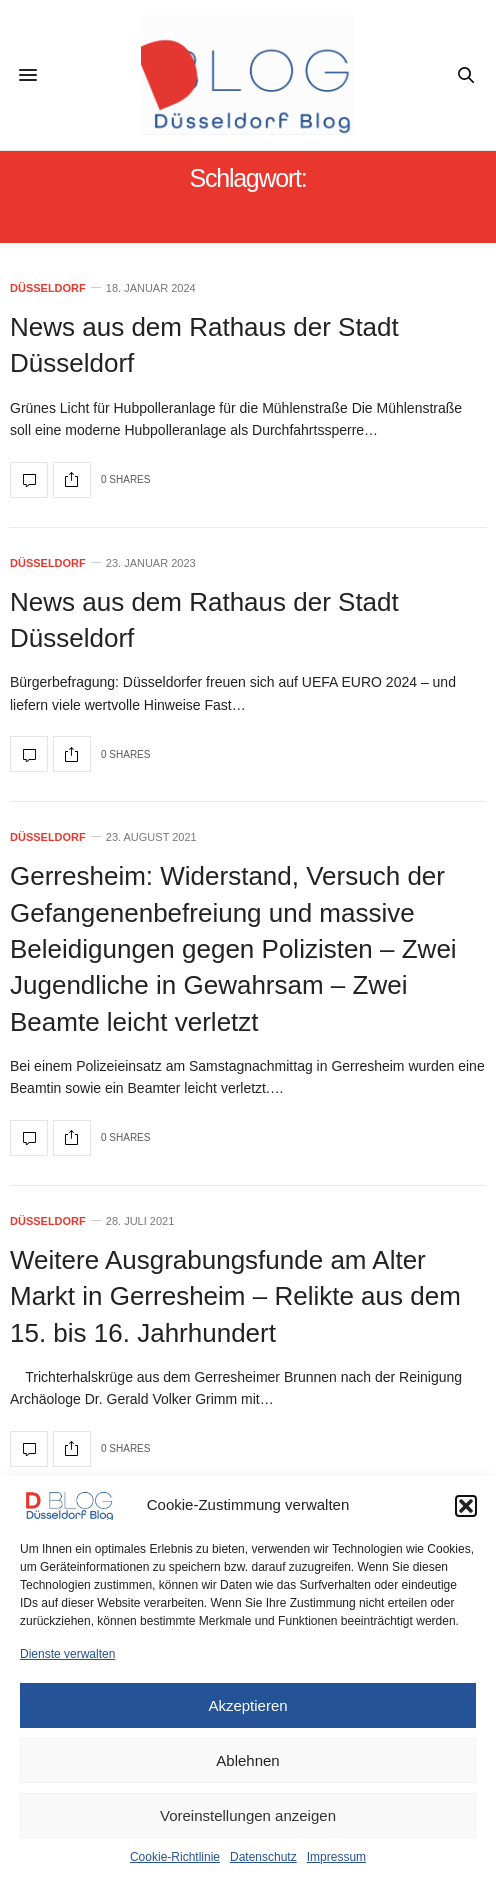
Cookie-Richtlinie (175, 1857)
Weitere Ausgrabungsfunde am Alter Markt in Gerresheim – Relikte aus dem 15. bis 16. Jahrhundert (235, 1296)
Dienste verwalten (67, 1654)
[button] (466, 1506)
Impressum (336, 1857)
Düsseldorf (48, 288)
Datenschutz (263, 1857)
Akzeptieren (247, 1705)
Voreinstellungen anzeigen (248, 1815)
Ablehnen (247, 1760)
